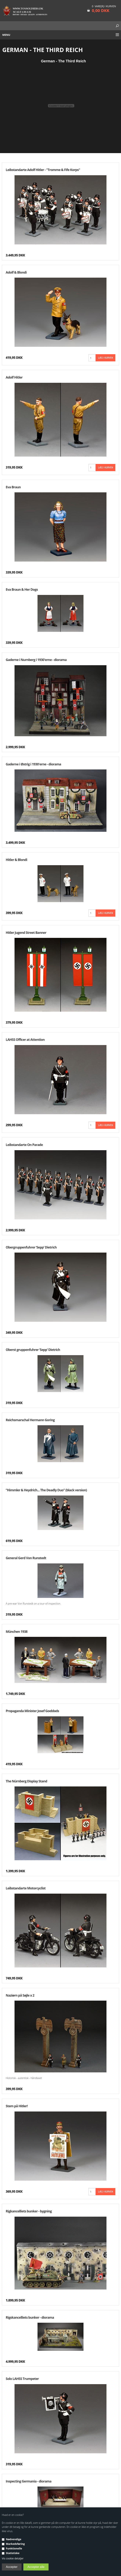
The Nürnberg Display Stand (26, 1781)
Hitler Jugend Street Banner (26, 932)
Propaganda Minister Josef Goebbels (32, 1711)
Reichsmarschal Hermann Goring (30, 1420)
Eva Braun (13, 487)
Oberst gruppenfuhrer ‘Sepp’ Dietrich (33, 1349)
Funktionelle (14, 2548)
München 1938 (16, 1631)
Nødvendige (13, 2539)
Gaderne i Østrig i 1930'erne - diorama (33, 764)
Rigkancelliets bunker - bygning (29, 2211)
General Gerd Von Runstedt (26, 1558)
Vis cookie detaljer (13, 2558)
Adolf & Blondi (16, 272)
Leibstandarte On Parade (24, 1144)
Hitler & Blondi (16, 859)
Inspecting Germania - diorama (28, 2481)
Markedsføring (15, 2544)
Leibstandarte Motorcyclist (25, 1888)
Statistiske (12, 2553)
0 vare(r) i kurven (104, 6)
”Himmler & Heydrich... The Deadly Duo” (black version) (46, 1490)
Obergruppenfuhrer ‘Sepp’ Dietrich (31, 1247)
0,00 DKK (100, 10)
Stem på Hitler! (17, 2106)
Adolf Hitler (14, 377)
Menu (6, 35)
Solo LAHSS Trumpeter (22, 2378)
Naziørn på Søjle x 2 (20, 1995)
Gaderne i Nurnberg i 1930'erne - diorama (36, 659)
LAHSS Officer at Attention (25, 1039)
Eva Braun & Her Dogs (22, 589)
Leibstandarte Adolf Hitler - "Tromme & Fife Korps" (43, 170)
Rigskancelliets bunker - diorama (30, 2317)
